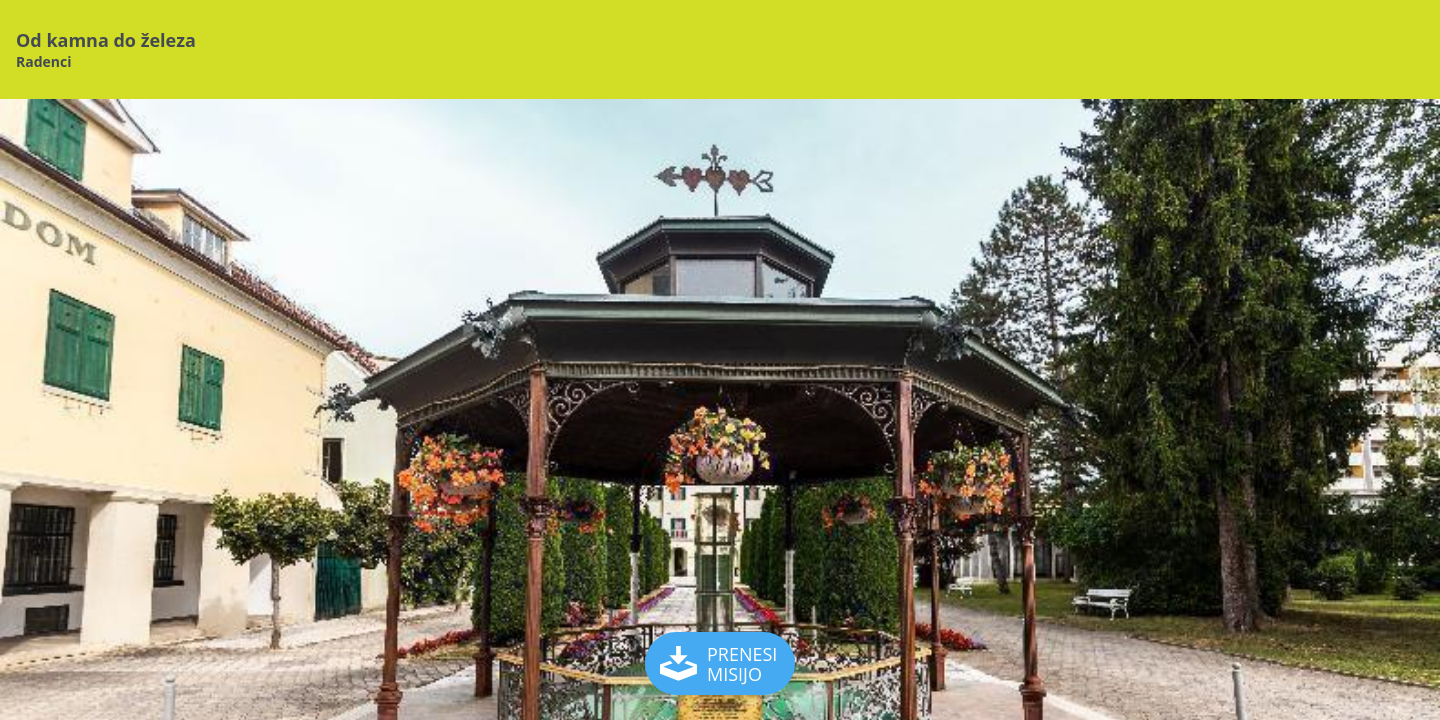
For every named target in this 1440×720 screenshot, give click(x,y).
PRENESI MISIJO (721, 664)
